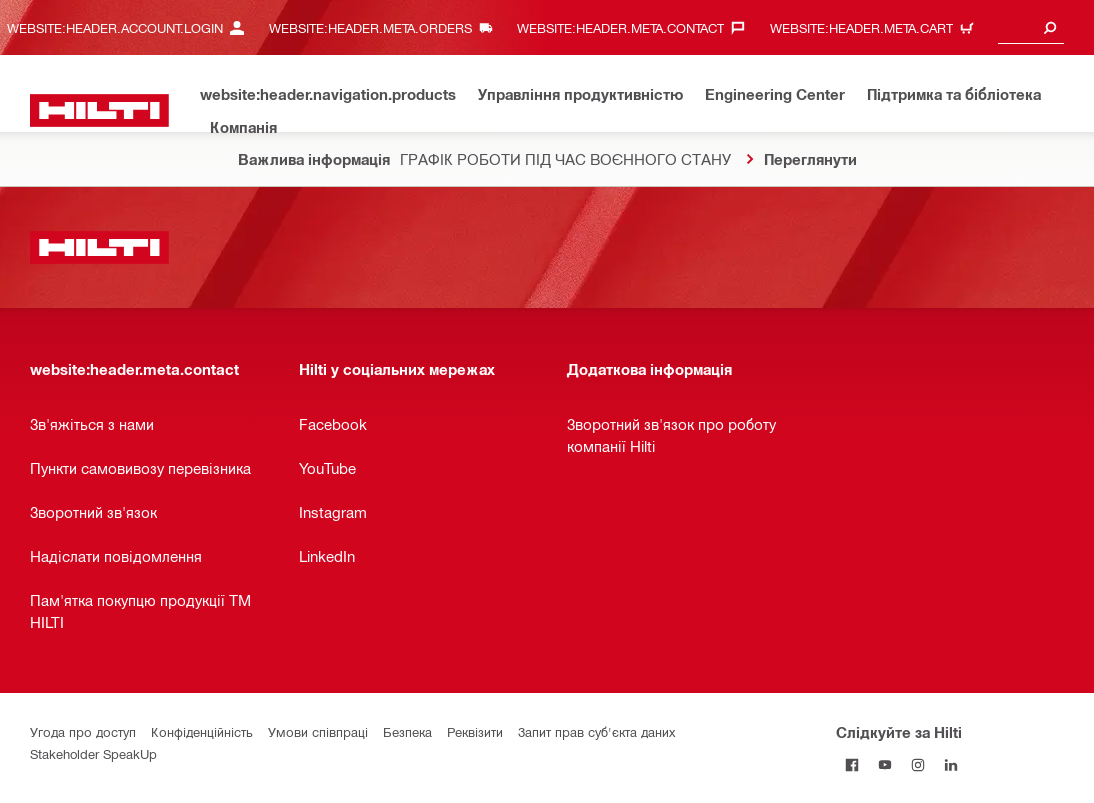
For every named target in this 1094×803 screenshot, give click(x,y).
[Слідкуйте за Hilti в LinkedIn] (951, 764)
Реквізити (475, 731)
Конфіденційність (202, 731)
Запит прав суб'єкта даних (596, 731)
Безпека (407, 731)
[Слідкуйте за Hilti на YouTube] (885, 764)
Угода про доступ (83, 731)
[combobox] (1031, 27)
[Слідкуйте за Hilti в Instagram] (918, 764)
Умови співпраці (318, 731)
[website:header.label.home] (99, 110)
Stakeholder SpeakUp (93, 753)
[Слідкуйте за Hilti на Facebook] (852, 764)
